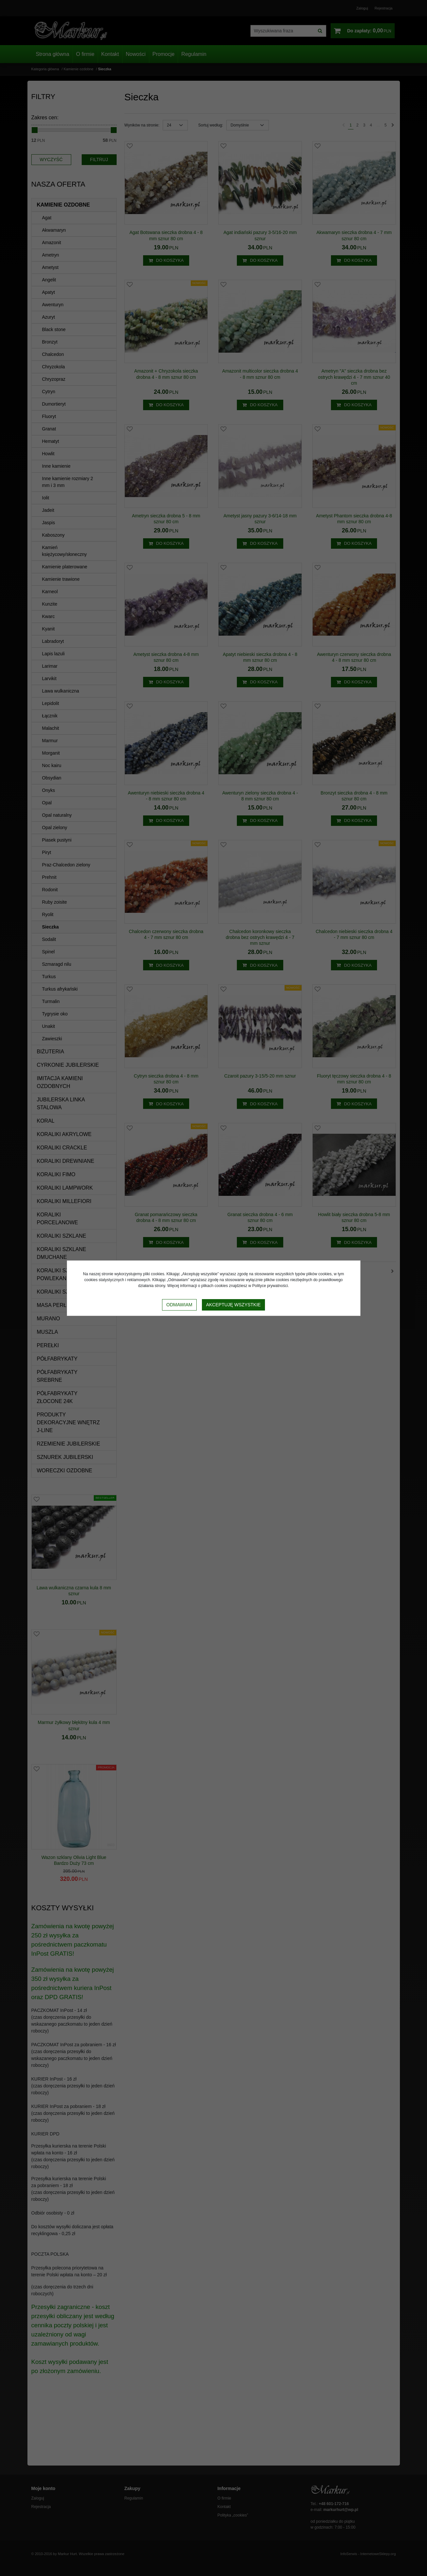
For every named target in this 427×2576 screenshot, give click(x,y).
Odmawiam (179, 1304)
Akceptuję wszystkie (233, 1304)
